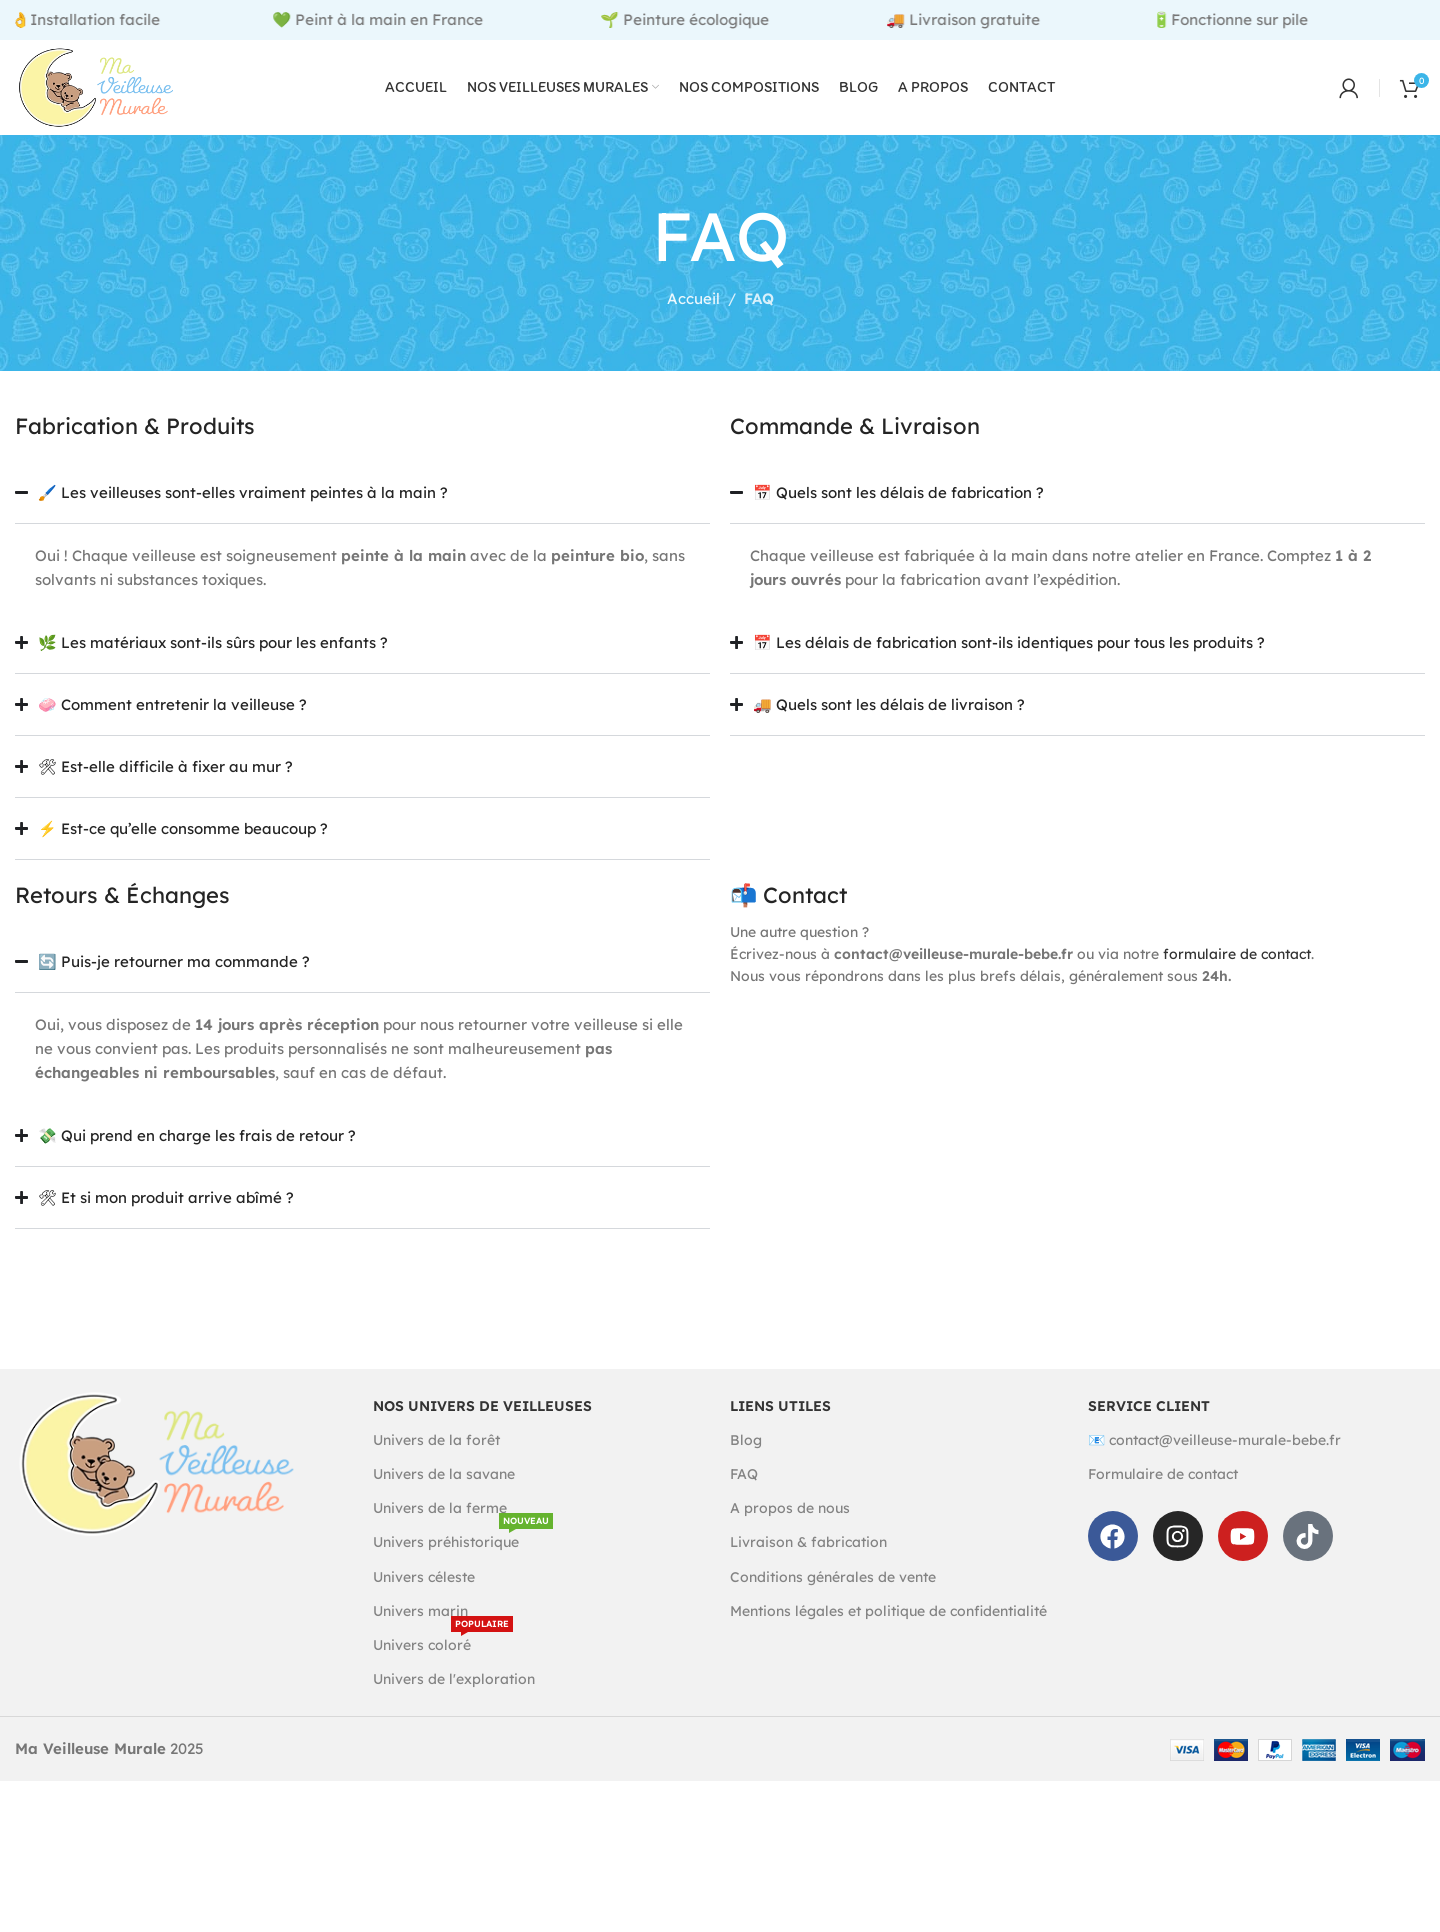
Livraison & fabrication (808, 1567)
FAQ (744, 1499)
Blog (746, 1464)
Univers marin (420, 1635)
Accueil (693, 323)
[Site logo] (119, 98)
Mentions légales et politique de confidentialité (888, 1635)
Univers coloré (443, 1666)
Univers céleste (424, 1601)
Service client (1149, 1430)
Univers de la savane (444, 1499)
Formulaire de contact (1163, 1499)
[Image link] (157, 1486)
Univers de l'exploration (454, 1704)
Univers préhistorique (463, 1563)
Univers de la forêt (436, 1464)
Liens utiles (780, 1430)
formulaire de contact (1237, 979)
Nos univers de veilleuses (482, 1430)
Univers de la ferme (440, 1533)
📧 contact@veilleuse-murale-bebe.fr (1214, 1464)
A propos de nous (790, 1533)
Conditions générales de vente (833, 1601)
